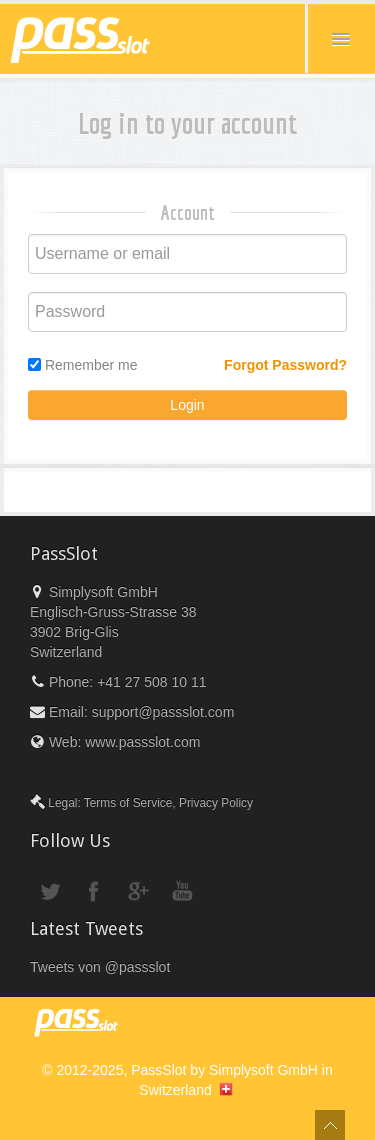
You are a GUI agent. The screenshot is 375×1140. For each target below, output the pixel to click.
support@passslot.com (163, 712)
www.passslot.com (142, 742)
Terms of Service (128, 803)
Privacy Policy (216, 803)
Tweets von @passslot (100, 967)
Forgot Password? (285, 365)
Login (187, 405)
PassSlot (158, 1070)
